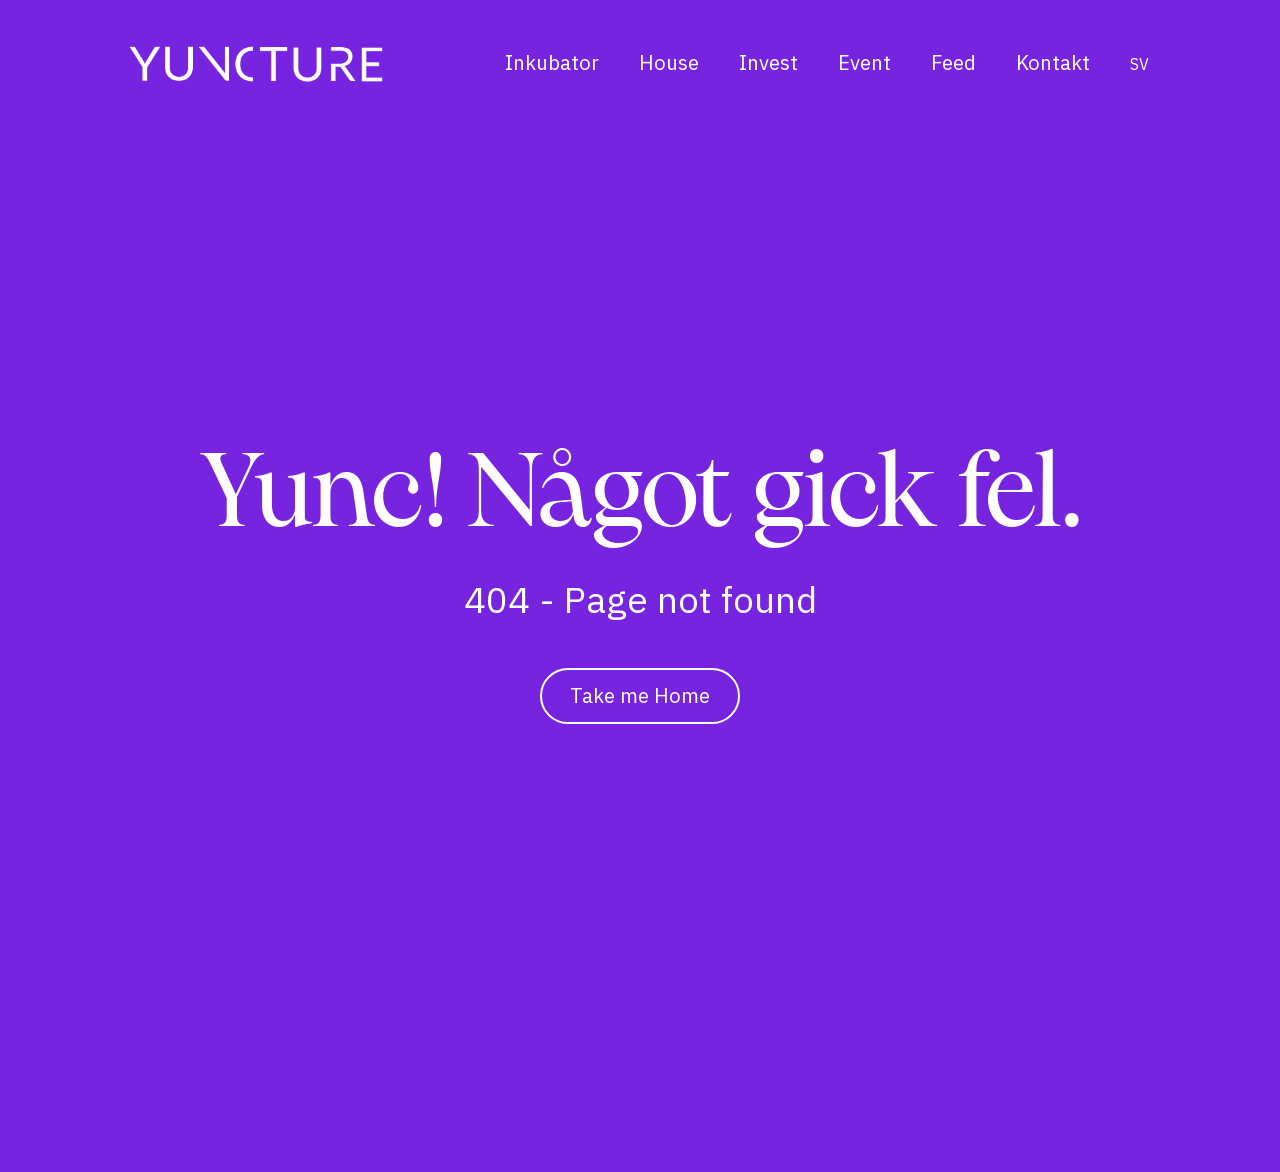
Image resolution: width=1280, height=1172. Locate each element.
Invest (768, 62)
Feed (953, 62)
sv (1139, 64)
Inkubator (552, 62)
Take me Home (640, 695)
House (669, 62)
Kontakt (1053, 62)
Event (864, 62)
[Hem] (256, 63)
